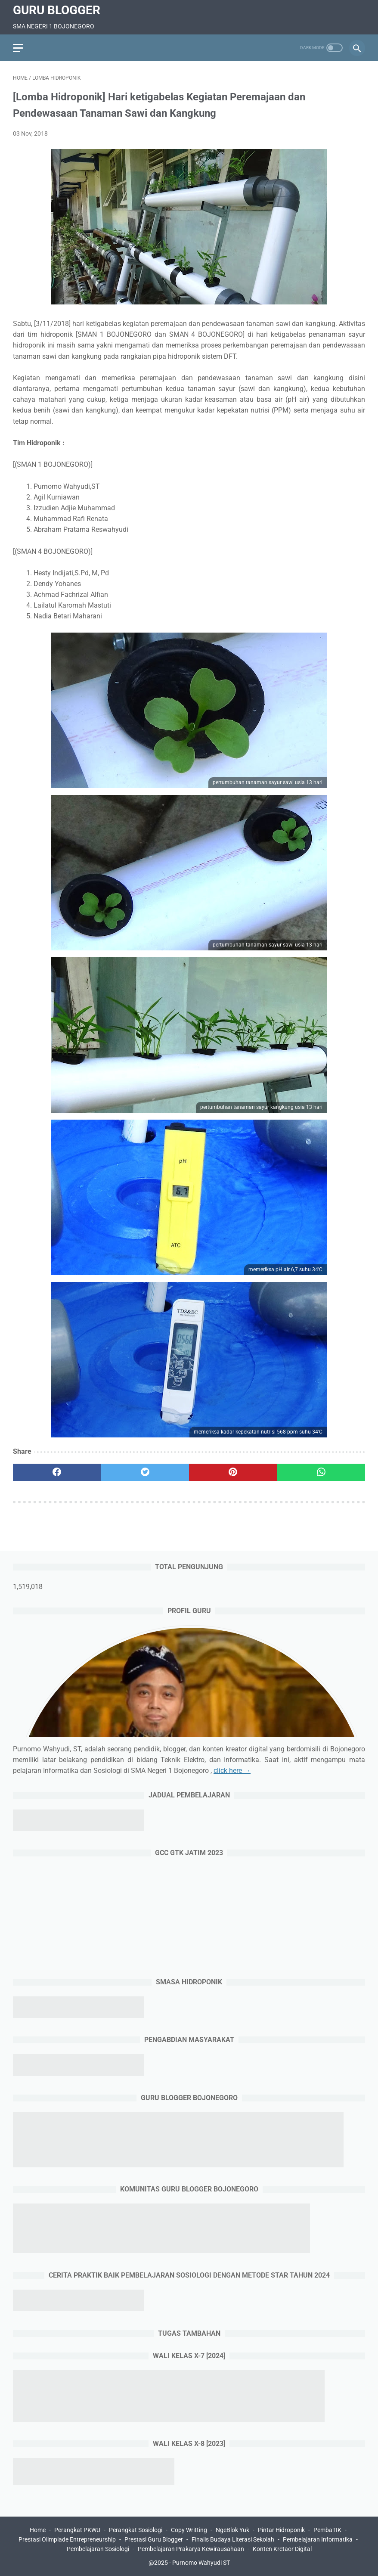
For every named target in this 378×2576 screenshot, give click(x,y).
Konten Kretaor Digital (282, 2548)
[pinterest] (233, 1472)
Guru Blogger (56, 10)
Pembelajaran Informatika (318, 2539)
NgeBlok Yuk (232, 2529)
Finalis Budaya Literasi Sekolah (233, 2539)
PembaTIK (327, 2529)
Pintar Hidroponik (281, 2529)
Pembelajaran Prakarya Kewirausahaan (191, 2548)
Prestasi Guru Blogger (153, 2539)
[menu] (18, 48)
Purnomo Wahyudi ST (201, 2562)
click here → (232, 1770)
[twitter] (145, 1472)
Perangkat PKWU (77, 2529)
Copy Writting (189, 2529)
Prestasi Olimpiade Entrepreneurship (67, 2539)
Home (38, 2529)
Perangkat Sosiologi (135, 2529)
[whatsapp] (321, 1472)
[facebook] (57, 1472)
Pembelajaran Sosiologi (98, 2548)
